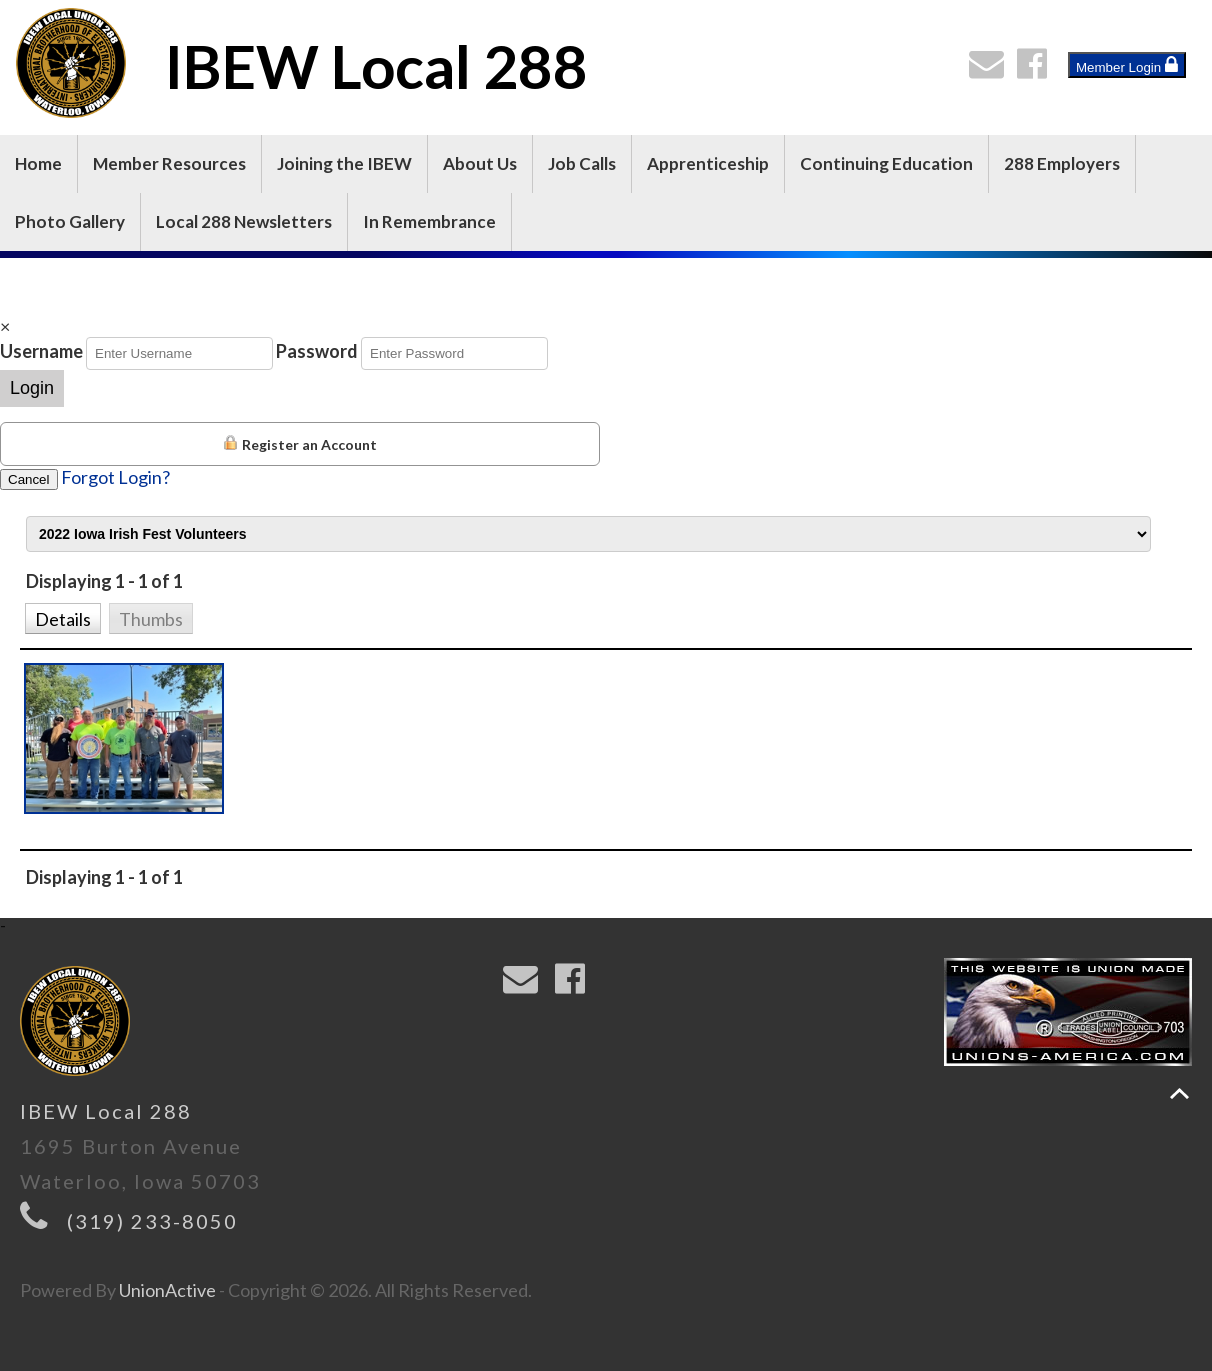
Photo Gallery (70, 221)
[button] (62, 617)
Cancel (29, 479)
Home (38, 163)
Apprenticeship (708, 163)
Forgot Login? (115, 477)
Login (32, 388)
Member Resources (169, 163)
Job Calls (582, 163)
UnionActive (167, 1290)
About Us (480, 163)
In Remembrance (429, 221)
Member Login (1127, 65)
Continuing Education (886, 163)
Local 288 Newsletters (244, 221)
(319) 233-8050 (152, 1221)
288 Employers (1062, 163)
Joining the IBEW (344, 163)
